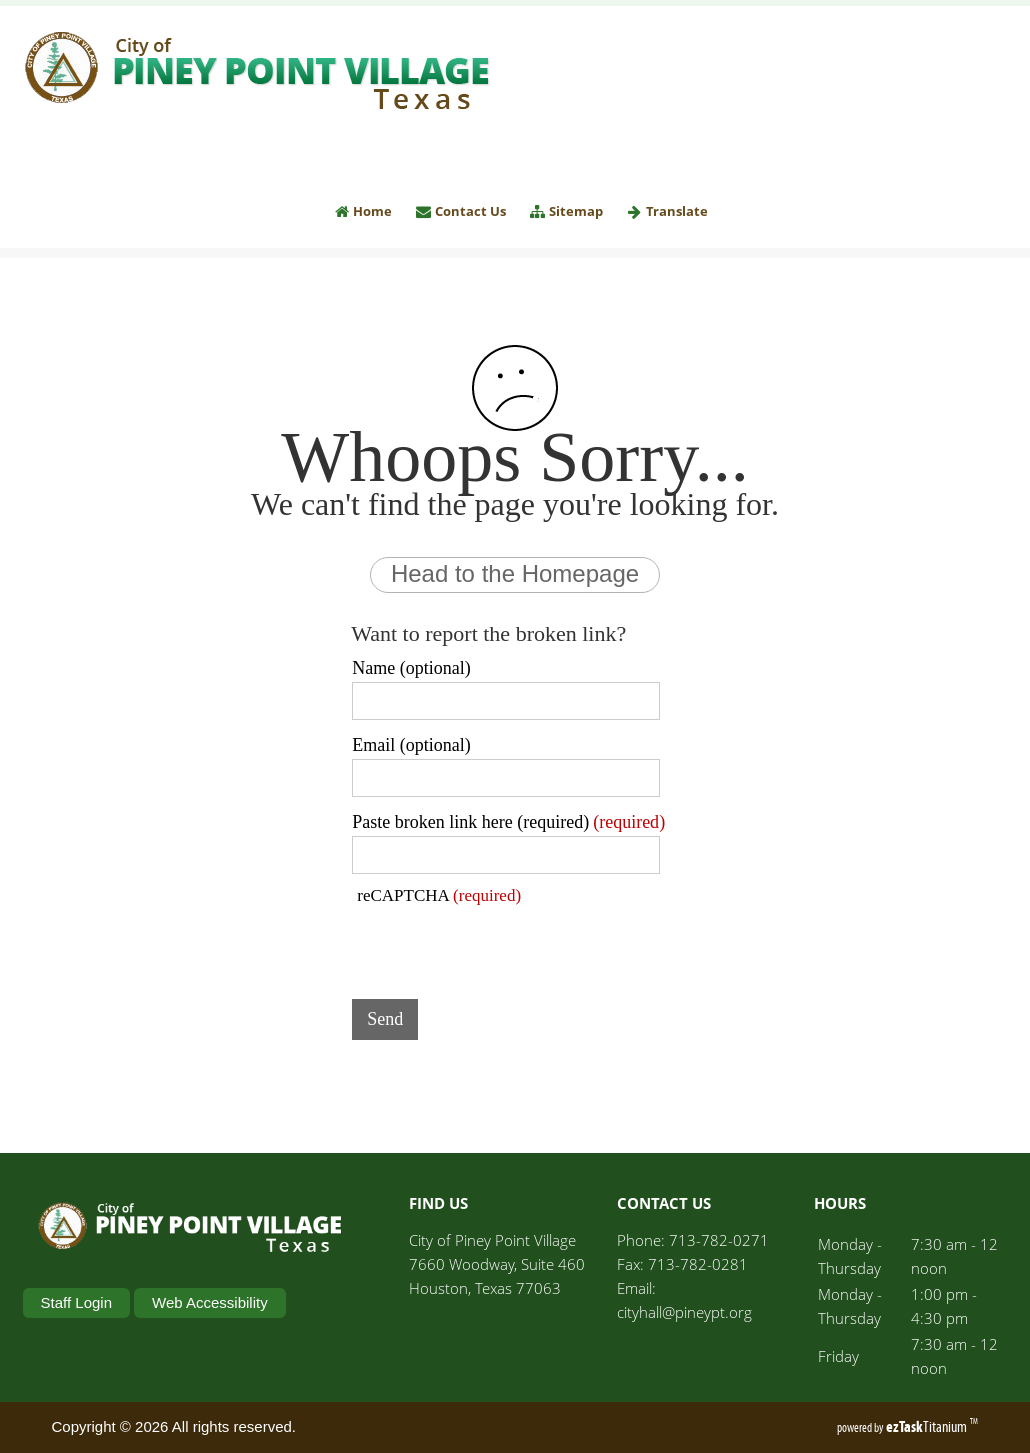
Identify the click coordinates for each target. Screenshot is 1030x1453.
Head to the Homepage (515, 573)
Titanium (928, 1426)
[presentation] (504, 945)
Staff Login (76, 1302)
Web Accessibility (210, 1302)
